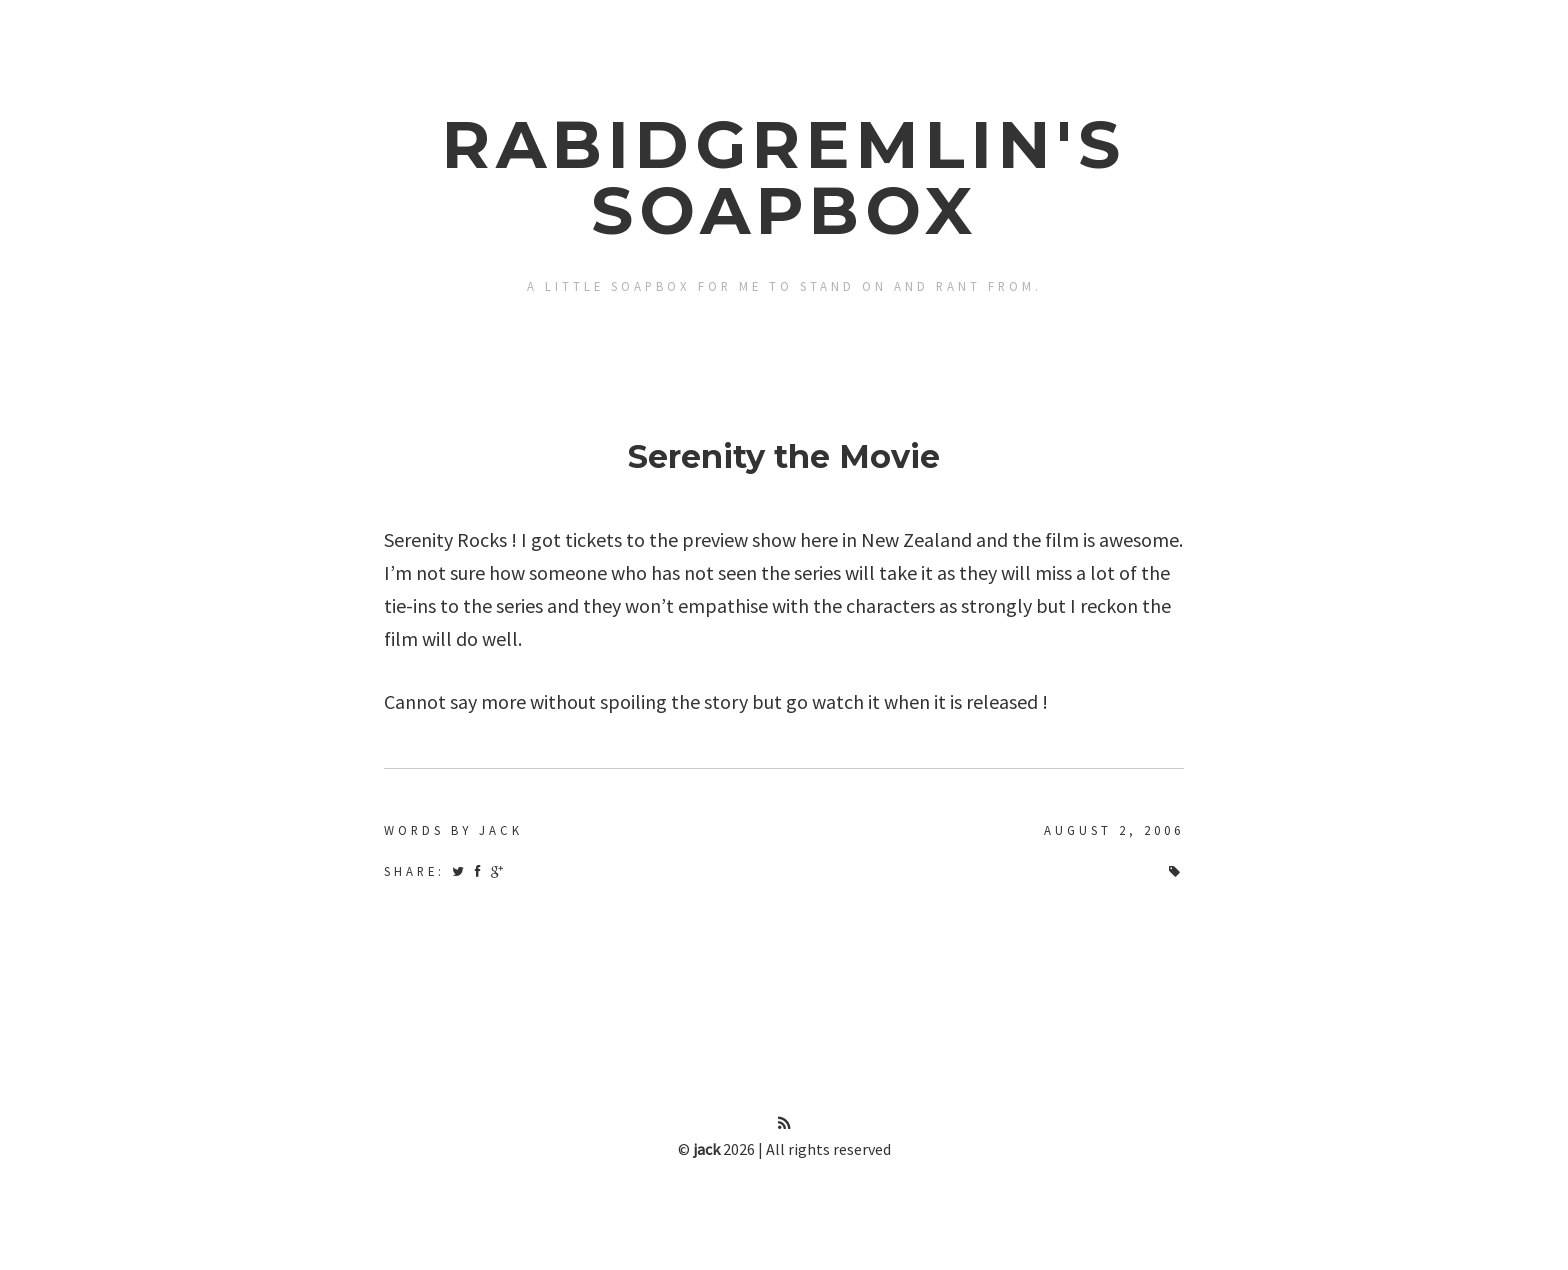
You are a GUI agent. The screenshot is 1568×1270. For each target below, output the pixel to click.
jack (706, 1149)
